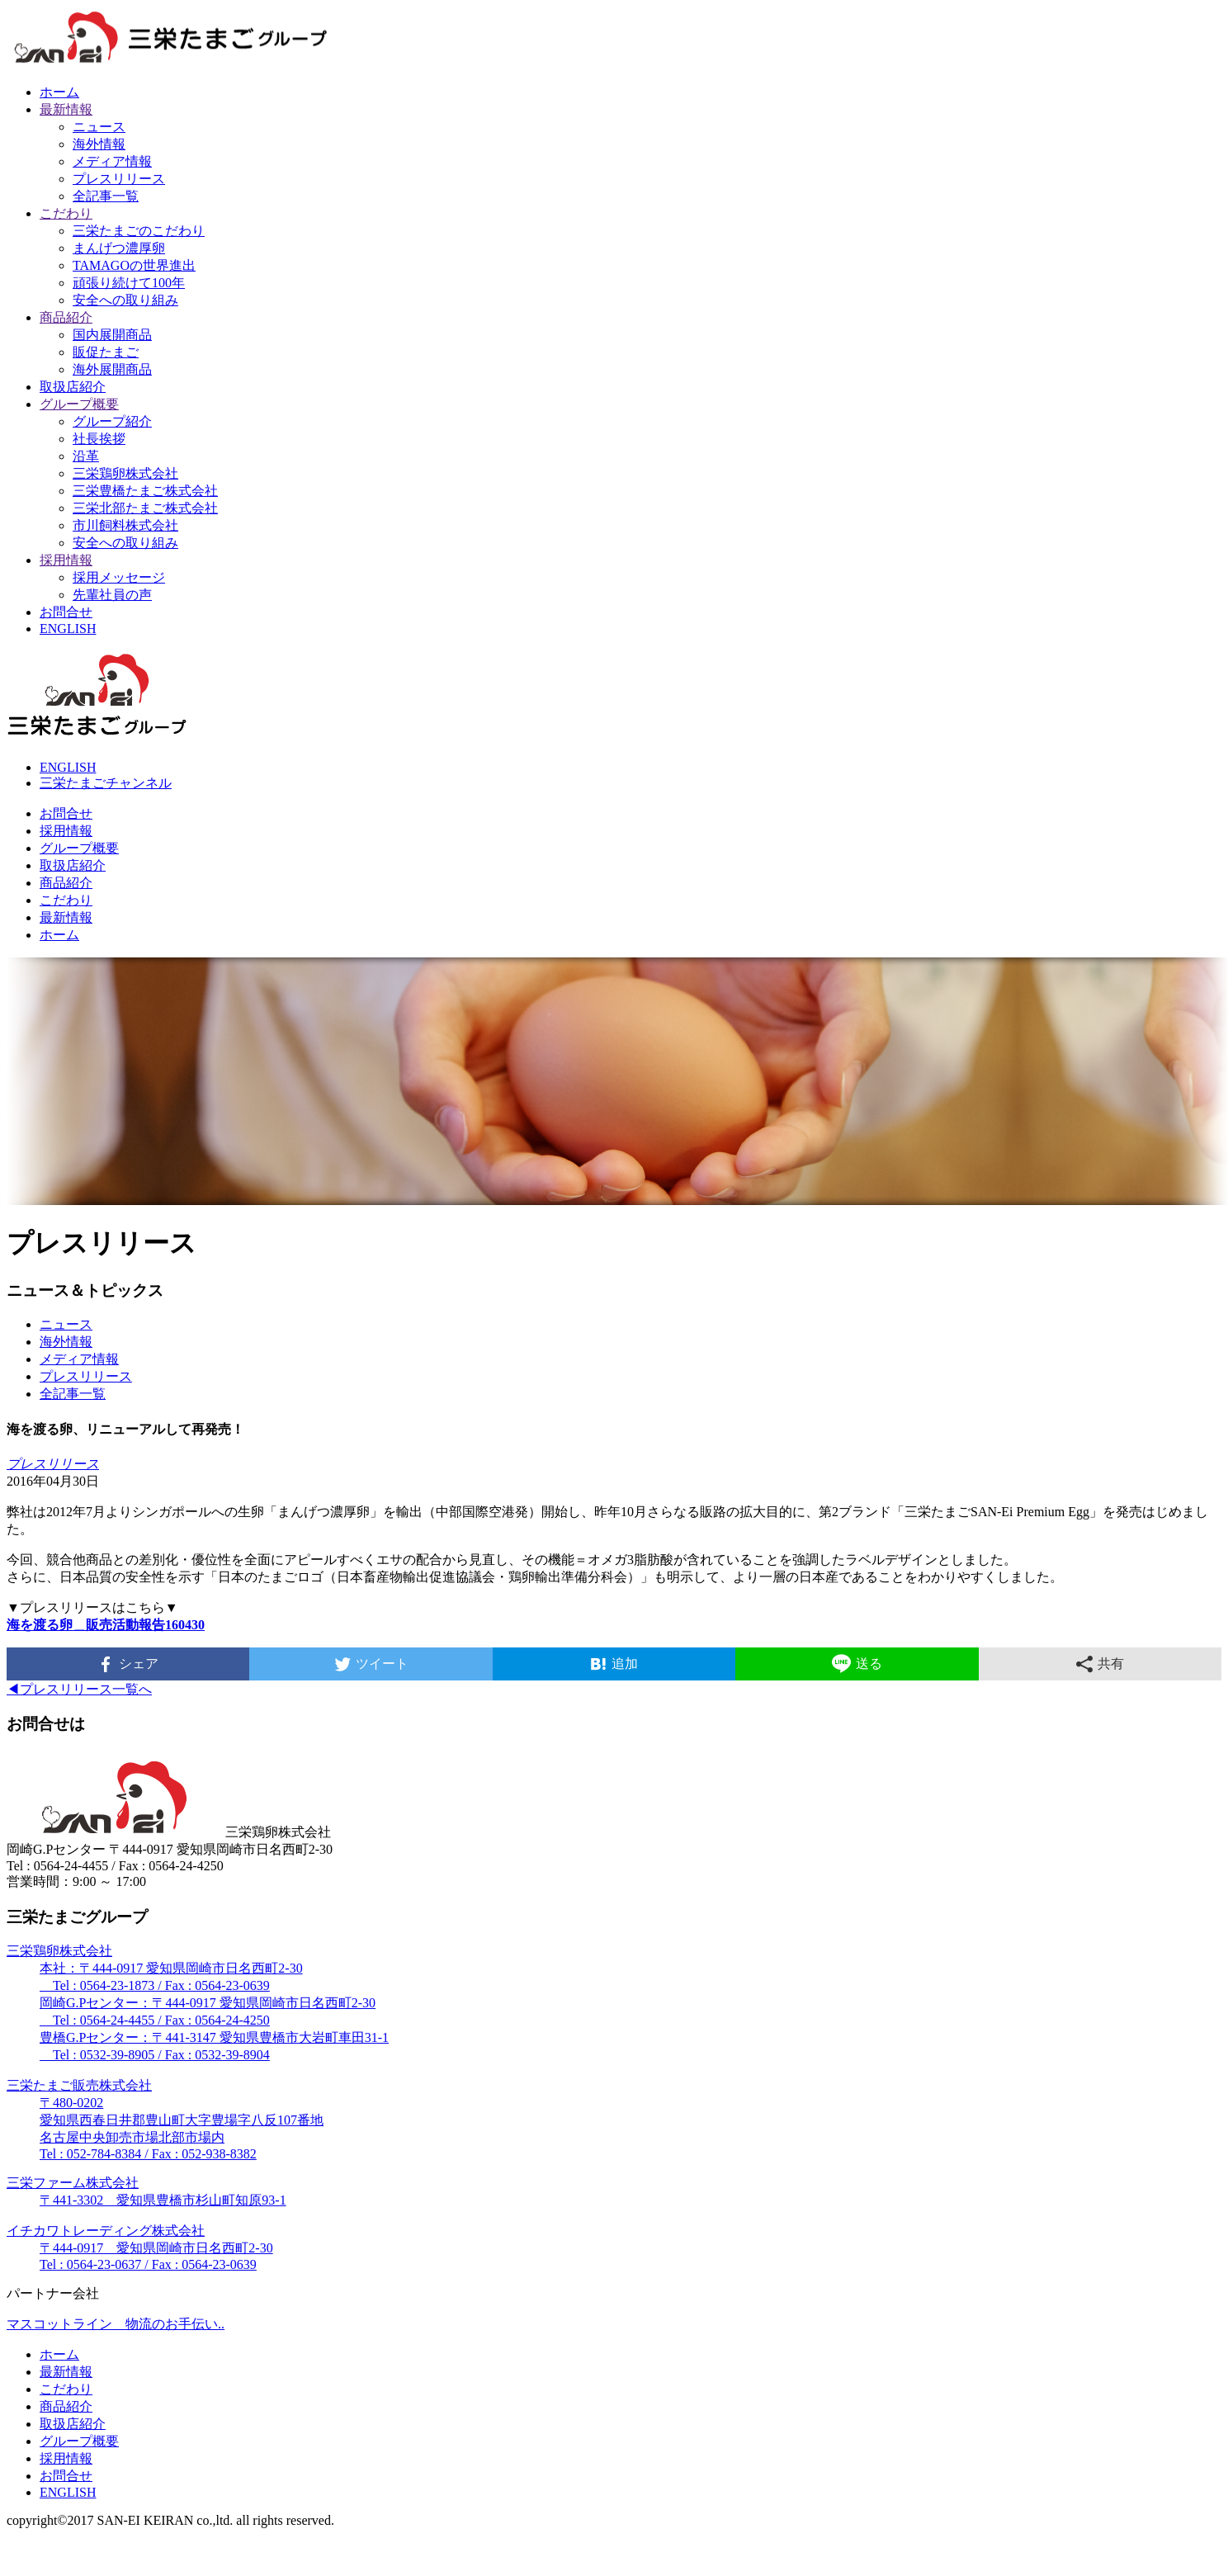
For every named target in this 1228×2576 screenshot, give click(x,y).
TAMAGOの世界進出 (134, 265)
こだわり (66, 213)
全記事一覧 (106, 196)
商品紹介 (66, 317)
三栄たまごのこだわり (139, 231)
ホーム (59, 92)
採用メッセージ (119, 577)
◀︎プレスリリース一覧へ (79, 1689)
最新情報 (66, 109)
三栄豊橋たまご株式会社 (145, 491)
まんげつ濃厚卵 (119, 248)
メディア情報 (112, 161)
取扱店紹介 (73, 387)
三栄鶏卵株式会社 (125, 473)
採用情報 (66, 560)
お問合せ (66, 612)
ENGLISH (68, 629)
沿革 (86, 456)
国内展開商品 (112, 335)
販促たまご (106, 352)
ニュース (99, 127)
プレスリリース (119, 179)
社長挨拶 (99, 439)
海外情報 (99, 144)
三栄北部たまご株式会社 (145, 508)
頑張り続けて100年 (129, 283)
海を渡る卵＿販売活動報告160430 (106, 1625)
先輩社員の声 (112, 595)
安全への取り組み (125, 300)
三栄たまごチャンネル (106, 783)
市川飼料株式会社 (125, 525)
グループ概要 (79, 404)
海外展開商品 (112, 369)
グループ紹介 (112, 421)
